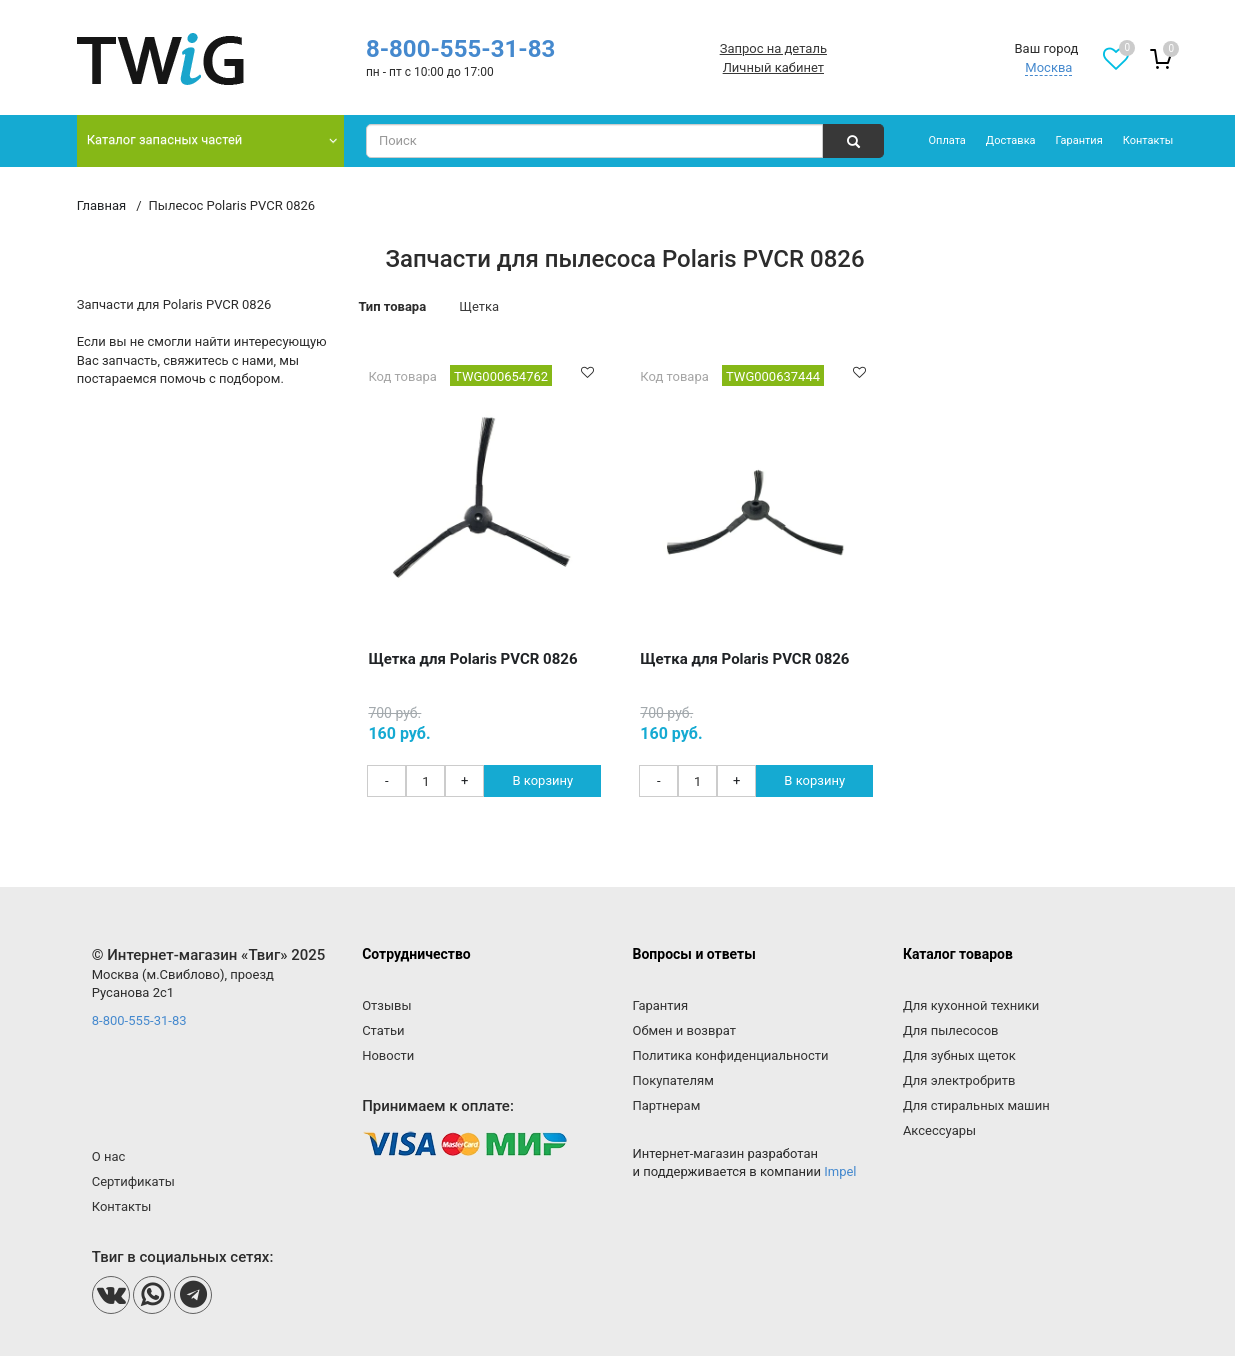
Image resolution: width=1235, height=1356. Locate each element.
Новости (388, 1055)
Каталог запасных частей (165, 139)
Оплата (946, 140)
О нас (109, 1156)
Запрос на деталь (773, 48)
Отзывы (386, 1005)
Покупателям (673, 1080)
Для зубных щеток (959, 1055)
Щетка (479, 306)
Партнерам (667, 1105)
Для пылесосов (951, 1030)
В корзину (542, 780)
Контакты (1148, 140)
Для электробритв (959, 1080)
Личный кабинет (773, 67)
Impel (840, 1171)
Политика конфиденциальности (731, 1055)
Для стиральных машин (976, 1105)
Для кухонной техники (971, 1005)
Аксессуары (939, 1130)
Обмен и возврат (684, 1030)
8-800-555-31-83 (460, 49)
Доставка (1011, 140)
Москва (1048, 67)
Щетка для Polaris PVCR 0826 (472, 659)
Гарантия (1079, 140)
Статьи (383, 1030)
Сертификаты (133, 1181)
